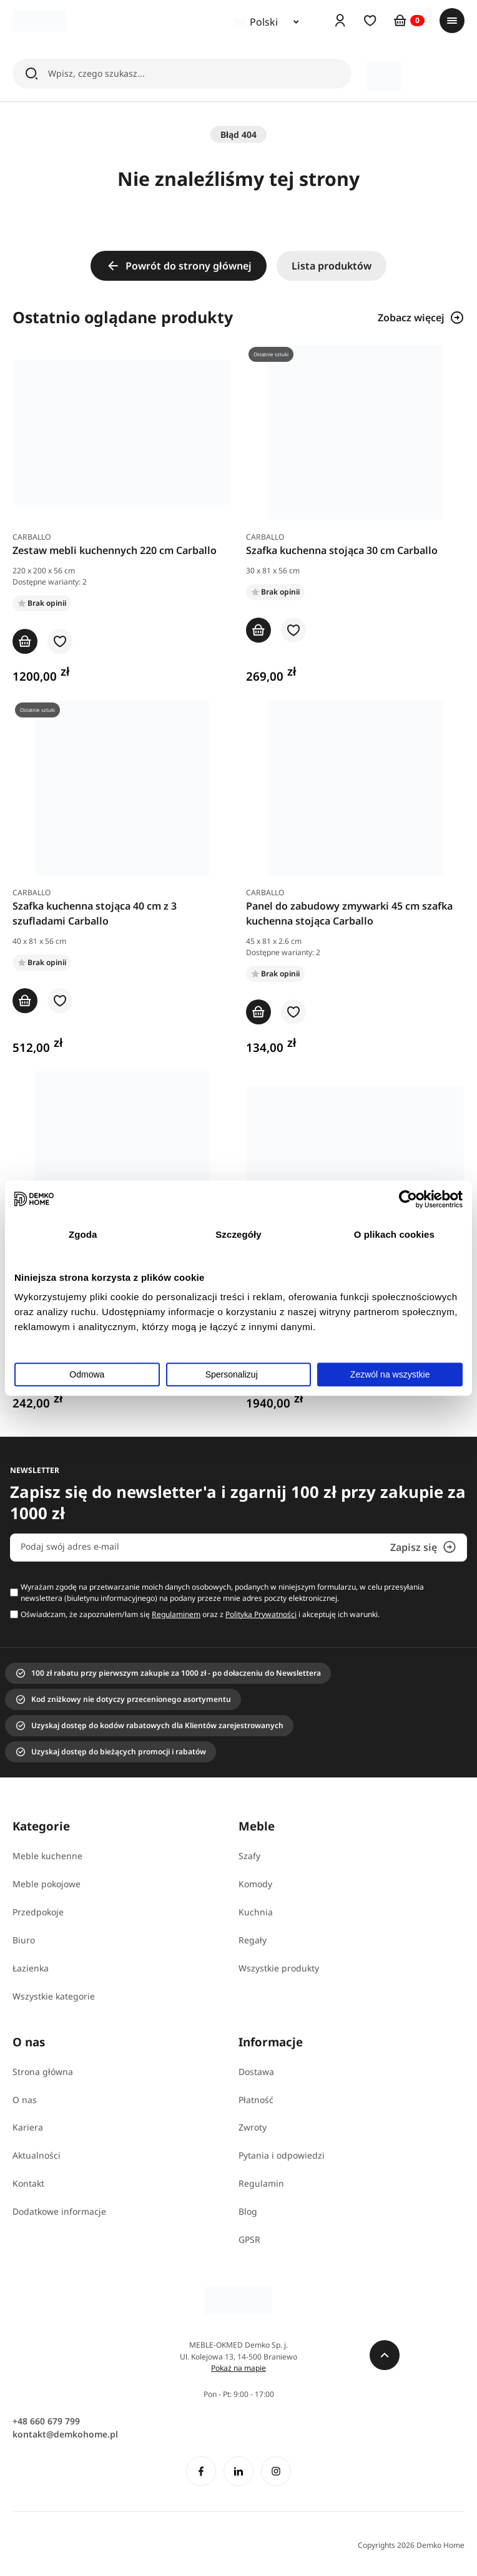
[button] (60, 642)
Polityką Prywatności (261, 1614)
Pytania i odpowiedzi (281, 2155)
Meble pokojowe (46, 1884)
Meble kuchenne (47, 1856)
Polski (256, 22)
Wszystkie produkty (278, 1968)
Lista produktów (331, 266)
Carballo (31, 537)
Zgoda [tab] (83, 1234)
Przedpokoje (38, 1912)
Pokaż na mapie (238, 2368)
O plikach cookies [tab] (394, 1234)
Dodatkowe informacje (59, 2211)
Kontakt (28, 2183)
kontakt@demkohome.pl (65, 2434)
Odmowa (86, 1374)
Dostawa (256, 2072)
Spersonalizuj (239, 1374)
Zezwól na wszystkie (390, 1374)
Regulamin (261, 2183)
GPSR (249, 2239)
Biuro (23, 1940)
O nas (24, 2100)
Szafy (249, 1856)
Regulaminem (176, 1614)
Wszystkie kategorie (53, 1996)
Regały (252, 1940)
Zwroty (252, 2127)
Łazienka (30, 1968)
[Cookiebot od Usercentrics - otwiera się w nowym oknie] (408, 1199)
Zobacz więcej (421, 317)
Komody (255, 1884)
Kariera (27, 2127)
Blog (247, 2211)
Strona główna (42, 2072)
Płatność (255, 2100)
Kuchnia (255, 1912)
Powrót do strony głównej (179, 265)
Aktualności (36, 2155)
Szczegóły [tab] (238, 1234)
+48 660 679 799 (46, 2421)
